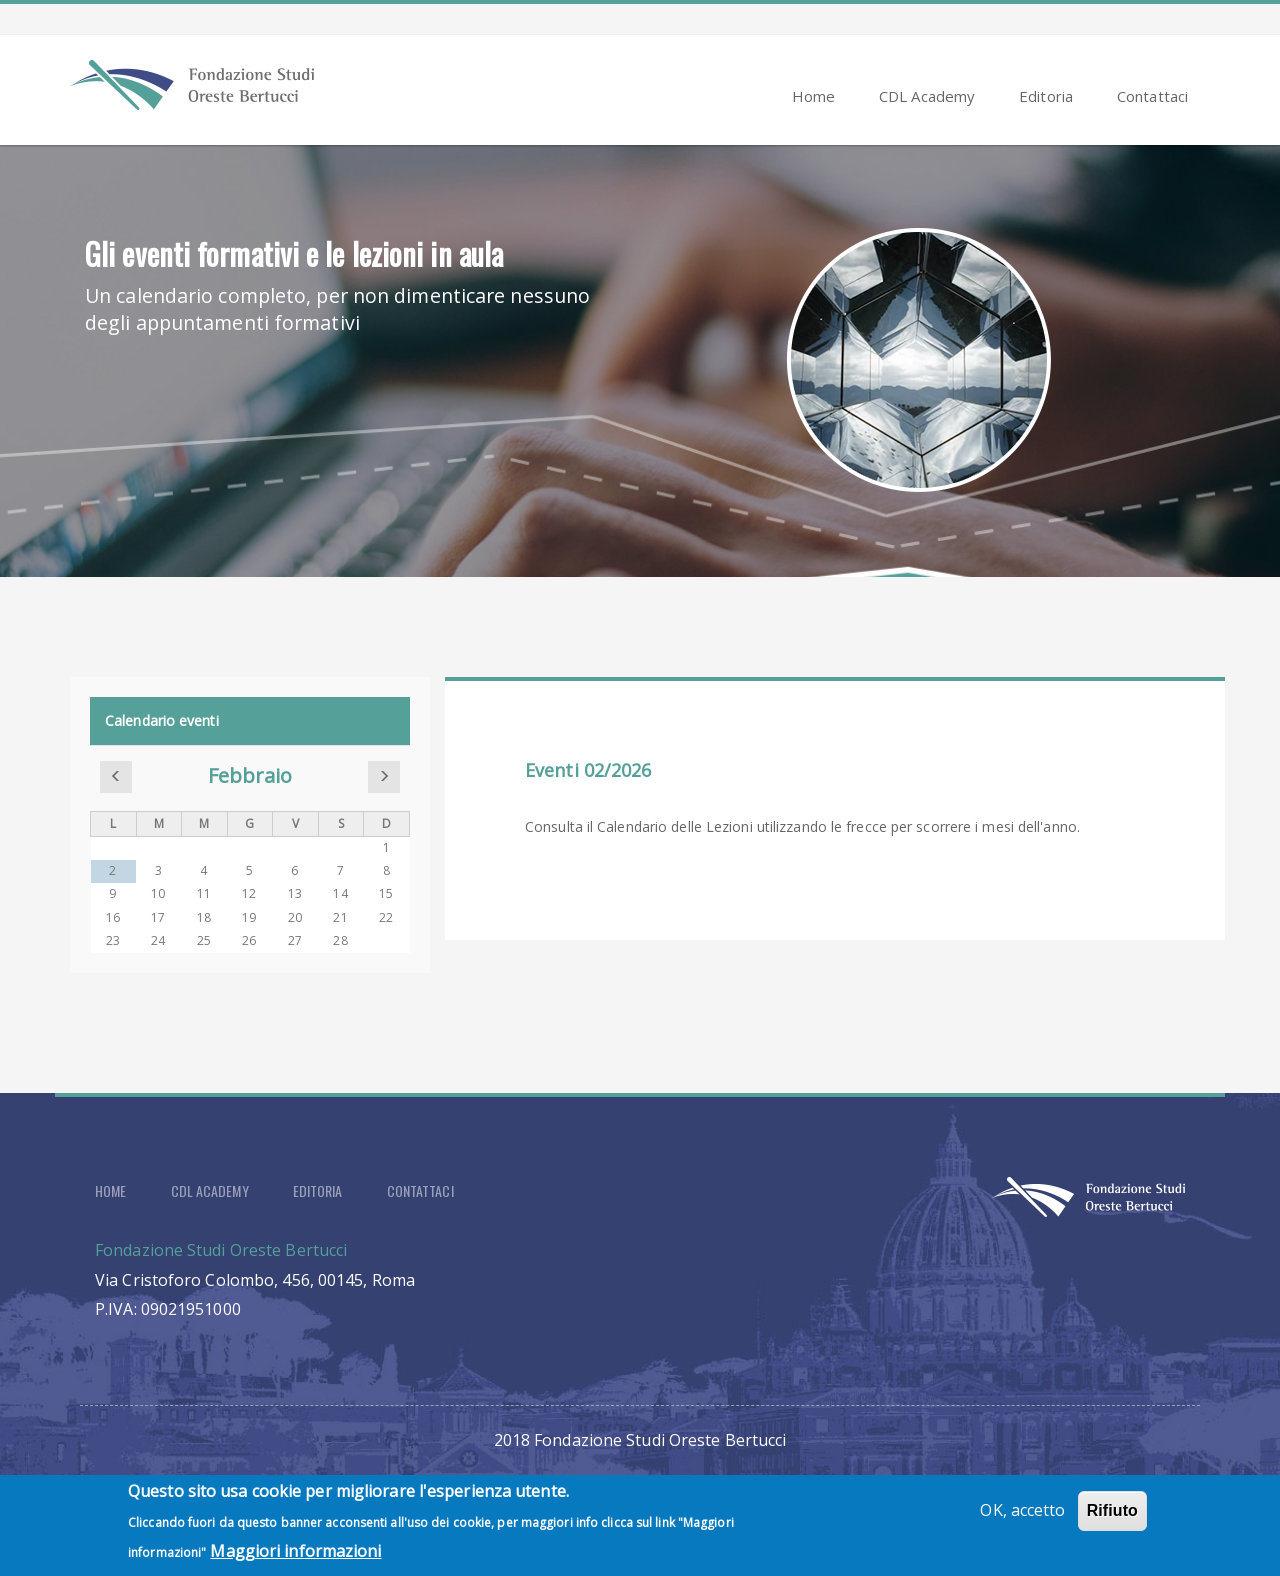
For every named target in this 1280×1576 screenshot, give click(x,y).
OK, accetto (1022, 1518)
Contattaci (1152, 96)
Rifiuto (1112, 1518)
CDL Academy (927, 96)
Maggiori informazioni (295, 1559)
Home (813, 96)
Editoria (1046, 96)
